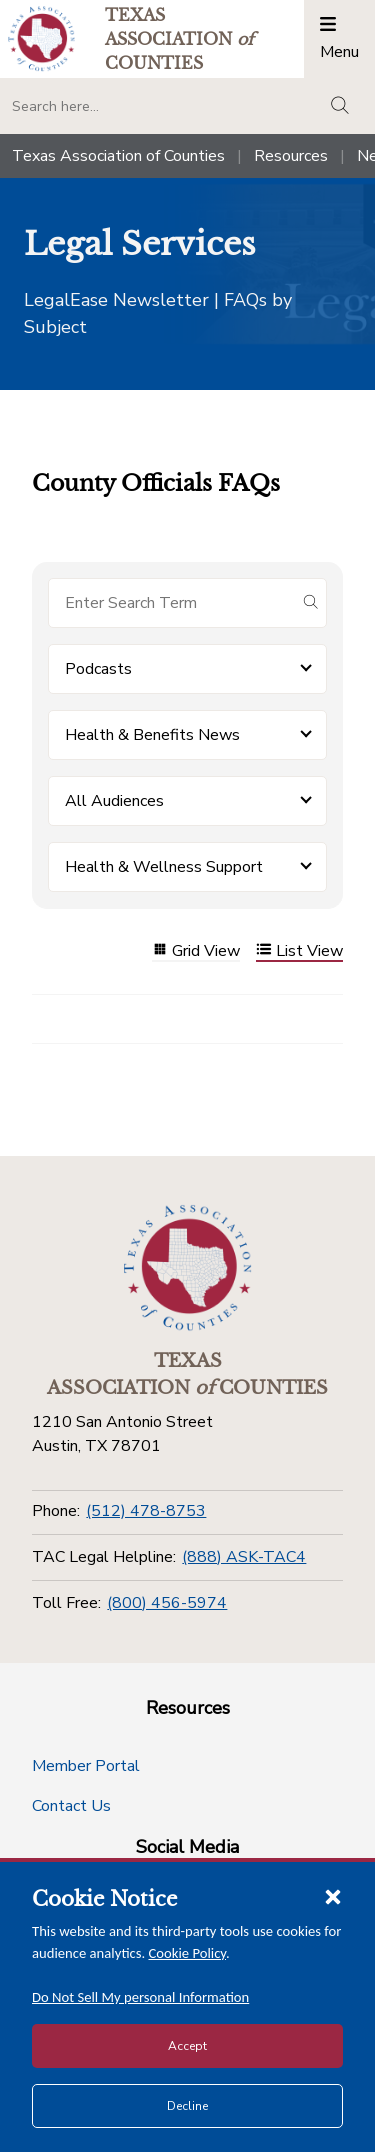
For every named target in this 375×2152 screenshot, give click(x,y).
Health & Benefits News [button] (152, 735)
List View (299, 951)
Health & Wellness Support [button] (164, 867)
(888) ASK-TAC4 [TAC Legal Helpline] (244, 1557)
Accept (187, 2046)
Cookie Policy (188, 1953)
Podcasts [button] (98, 669)
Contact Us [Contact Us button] (71, 1806)
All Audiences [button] (114, 801)
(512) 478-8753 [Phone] (146, 1511)
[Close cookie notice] (333, 1896)
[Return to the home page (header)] (41, 38)
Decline (187, 2106)
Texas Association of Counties (118, 156)
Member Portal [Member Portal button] (86, 1766)
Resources (291, 156)
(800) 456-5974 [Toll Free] (167, 1603)
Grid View (196, 951)
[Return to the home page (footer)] (188, 1268)
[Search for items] (171, 603)
